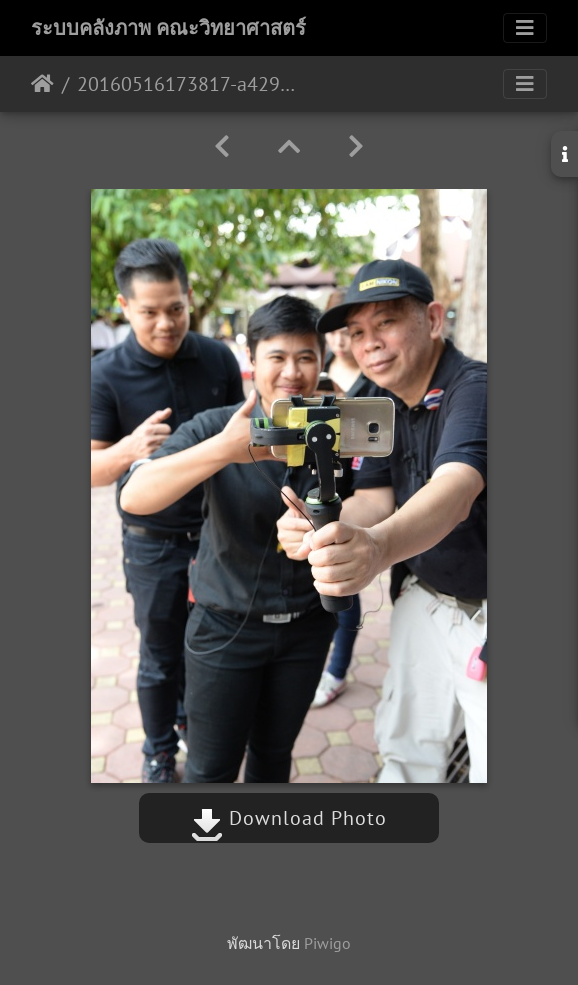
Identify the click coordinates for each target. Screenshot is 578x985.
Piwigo (327, 943)
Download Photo (289, 818)
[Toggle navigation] (525, 28)
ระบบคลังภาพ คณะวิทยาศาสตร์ (168, 28)
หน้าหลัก (42, 84)
